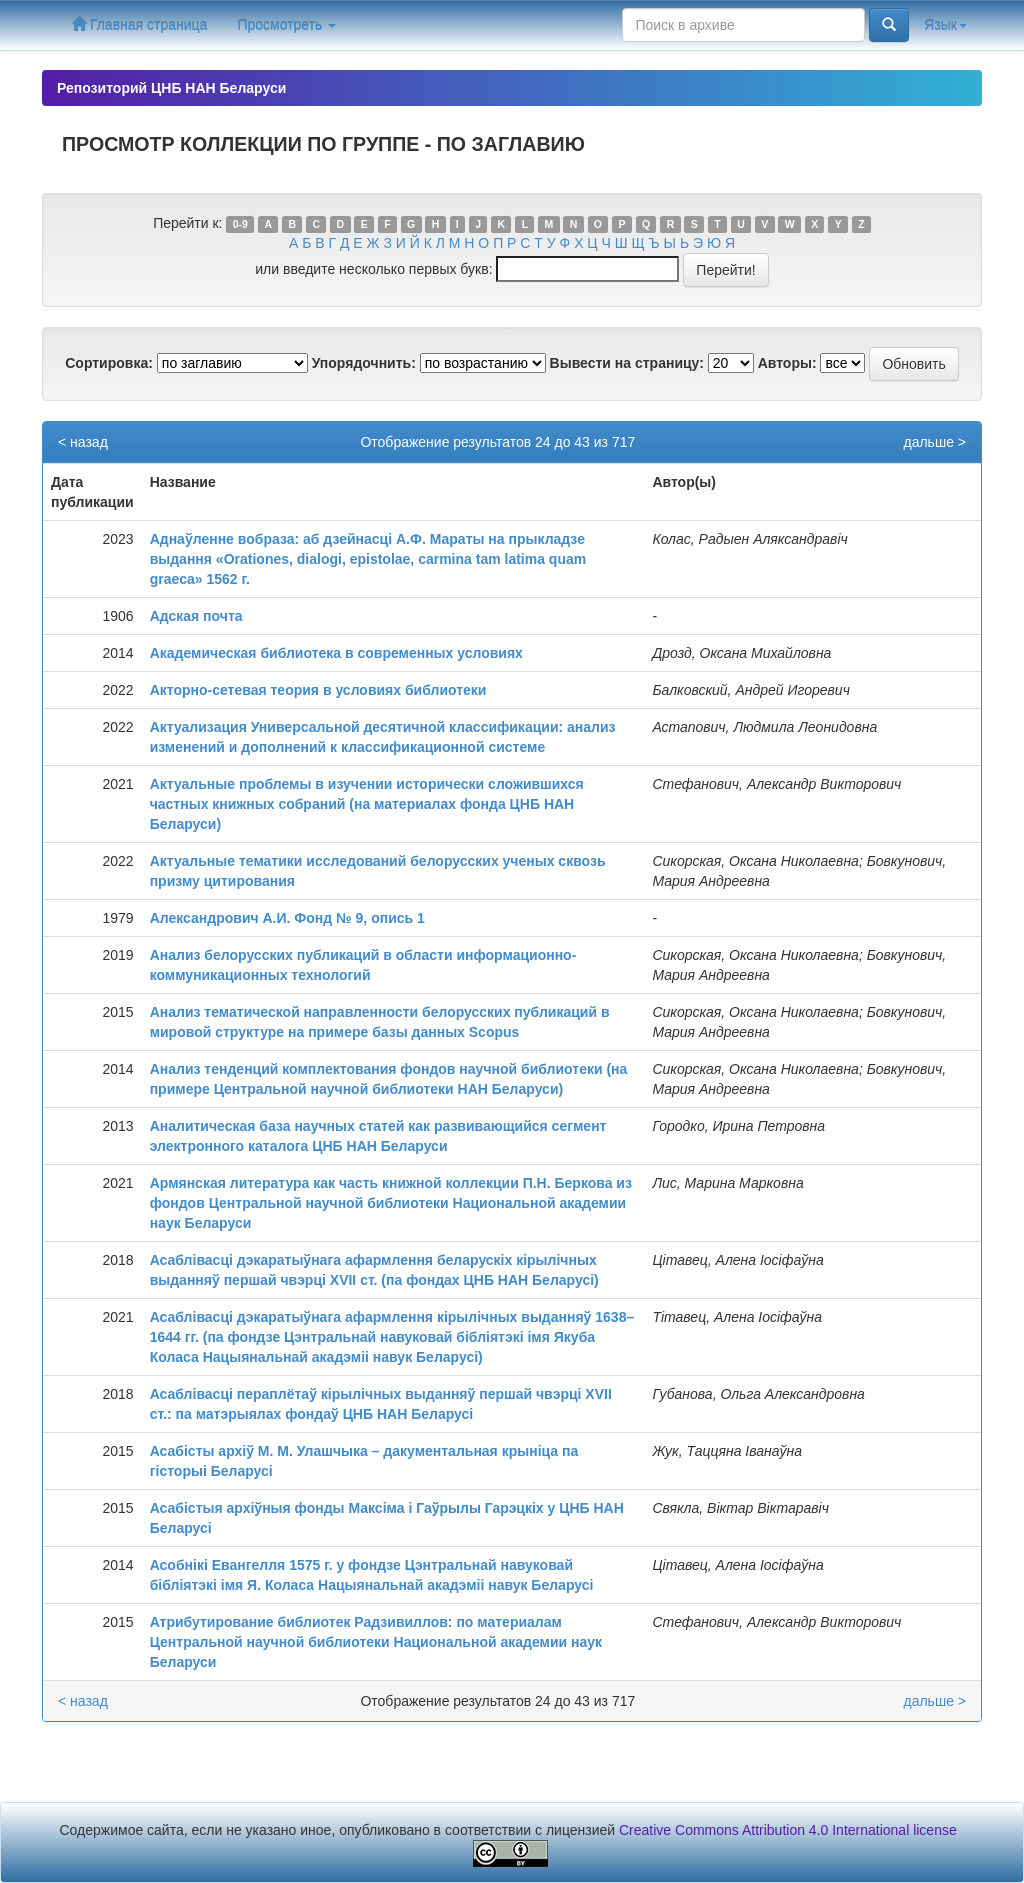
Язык (945, 25)
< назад (83, 442)
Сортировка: (109, 363)
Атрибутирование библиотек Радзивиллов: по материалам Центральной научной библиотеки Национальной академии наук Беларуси (376, 1642)
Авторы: (787, 363)
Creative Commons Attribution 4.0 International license (788, 1830)
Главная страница (139, 24)
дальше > (934, 442)
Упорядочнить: (364, 363)
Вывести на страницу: (627, 363)
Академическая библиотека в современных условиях (336, 653)
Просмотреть (286, 25)
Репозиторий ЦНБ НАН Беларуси (171, 88)
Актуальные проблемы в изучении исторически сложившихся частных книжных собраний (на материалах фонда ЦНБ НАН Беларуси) (367, 804)
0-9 (240, 224)
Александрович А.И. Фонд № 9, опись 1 (287, 918)
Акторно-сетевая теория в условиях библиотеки (318, 690)
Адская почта (196, 616)
